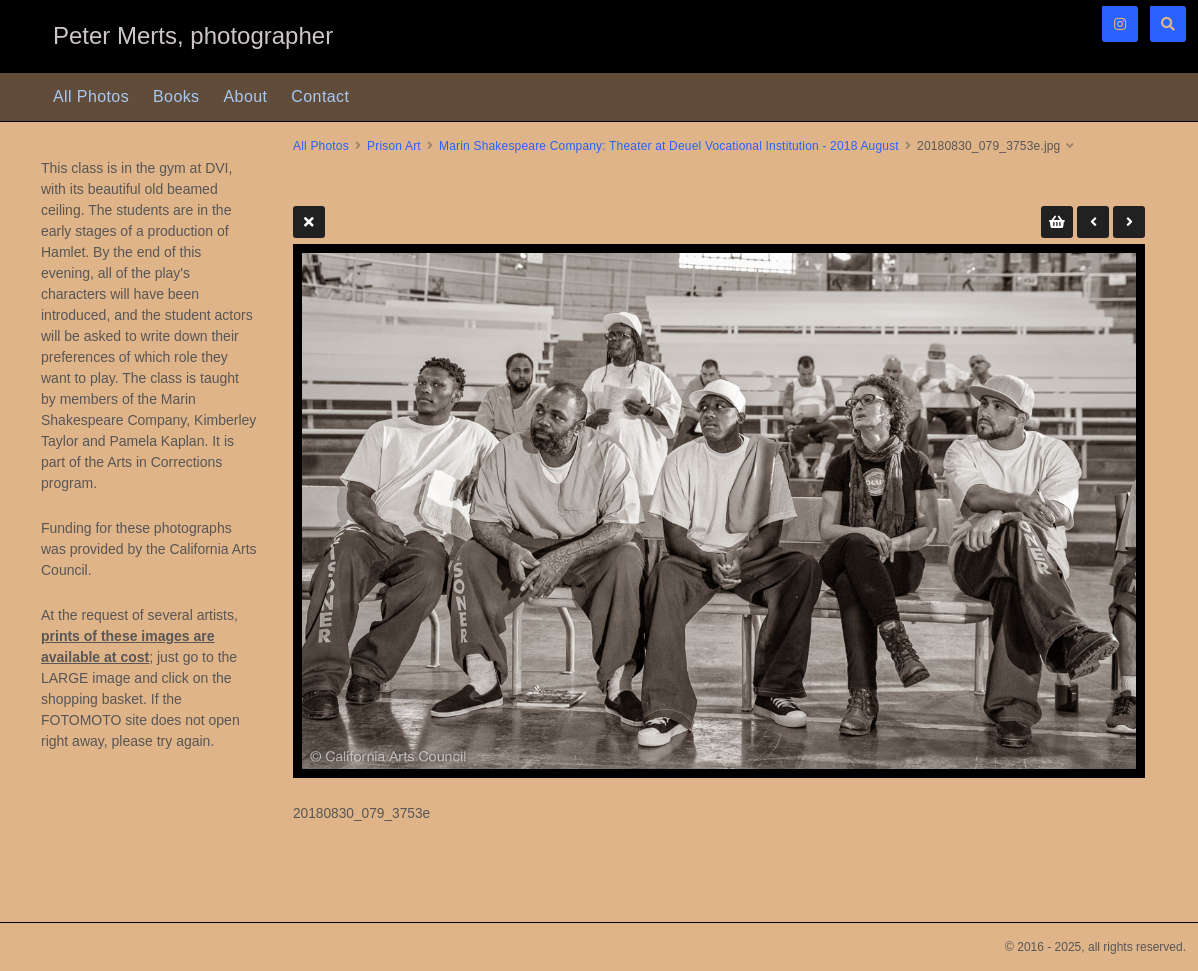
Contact (320, 96)
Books (176, 96)
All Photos (91, 96)
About (246, 96)
